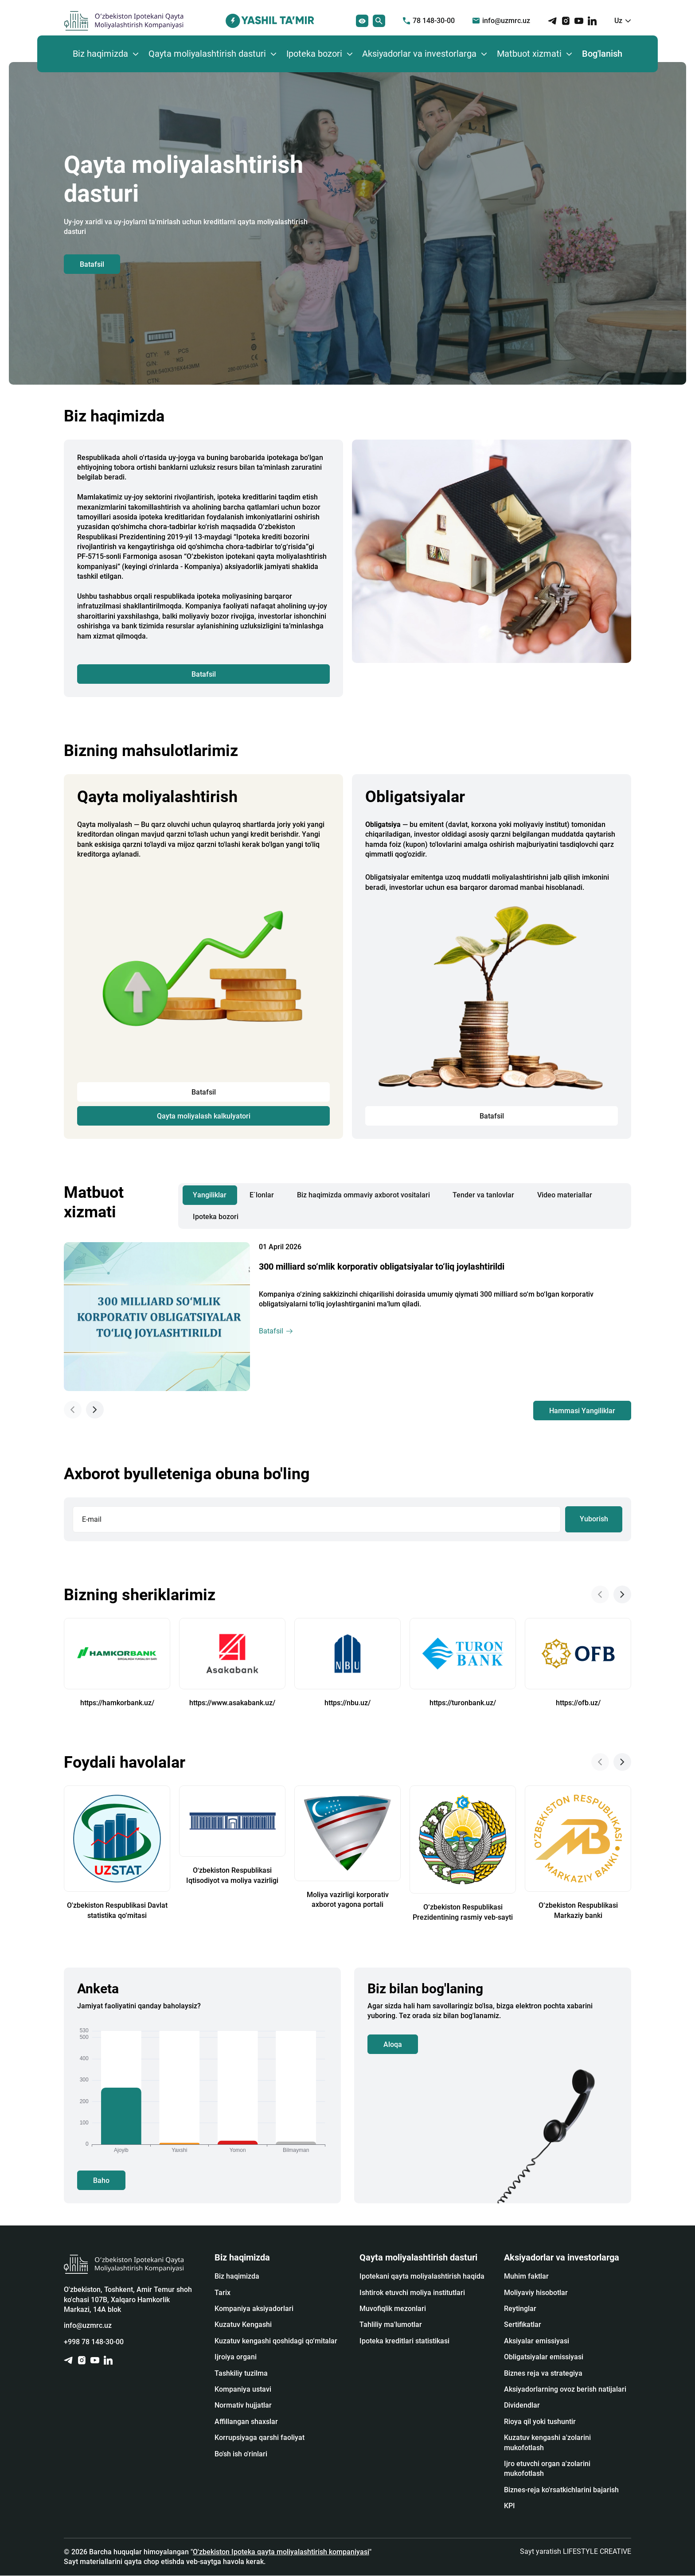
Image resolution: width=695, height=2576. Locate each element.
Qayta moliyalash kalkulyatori (203, 1116)
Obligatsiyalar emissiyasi (543, 2357)
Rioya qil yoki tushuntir (540, 2421)
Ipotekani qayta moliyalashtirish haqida (421, 2276)
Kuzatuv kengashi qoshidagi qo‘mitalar (276, 2341)
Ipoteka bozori (314, 53)
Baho (101, 2180)
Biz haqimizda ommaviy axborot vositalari (363, 1195)
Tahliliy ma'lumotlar (390, 2325)
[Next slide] (95, 1410)
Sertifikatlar (522, 2325)
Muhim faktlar (526, 2276)
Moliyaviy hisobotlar (536, 2292)
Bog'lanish (602, 53)
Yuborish (593, 1519)
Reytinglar (520, 2309)
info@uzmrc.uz (501, 20)
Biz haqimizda (100, 53)
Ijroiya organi (236, 2357)
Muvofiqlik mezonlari (392, 2309)
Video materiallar (565, 1195)
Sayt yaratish (575, 2551)
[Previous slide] (73, 1410)
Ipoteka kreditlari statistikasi (404, 2341)
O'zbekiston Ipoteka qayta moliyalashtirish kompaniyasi (281, 2552)
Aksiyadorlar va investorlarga (419, 53)
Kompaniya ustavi (243, 2389)
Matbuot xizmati (529, 53)
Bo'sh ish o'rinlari (241, 2454)
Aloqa (392, 2044)
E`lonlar (262, 1195)
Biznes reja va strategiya (543, 2373)
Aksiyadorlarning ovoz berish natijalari (565, 2389)
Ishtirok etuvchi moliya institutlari (412, 2292)
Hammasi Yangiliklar (582, 1411)
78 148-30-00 (429, 20)
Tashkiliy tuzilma (241, 2373)
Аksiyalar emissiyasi (536, 2341)
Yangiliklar (209, 1195)
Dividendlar (522, 2405)
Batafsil (92, 264)
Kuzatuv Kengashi (243, 2325)
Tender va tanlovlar (484, 1195)
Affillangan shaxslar (246, 2421)
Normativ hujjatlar (243, 2405)
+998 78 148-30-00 (94, 2342)
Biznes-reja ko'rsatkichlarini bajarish (561, 2490)
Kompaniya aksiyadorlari (254, 2309)
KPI (509, 2506)
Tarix (222, 2292)
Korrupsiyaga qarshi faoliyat (260, 2438)
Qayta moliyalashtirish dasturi (207, 53)
